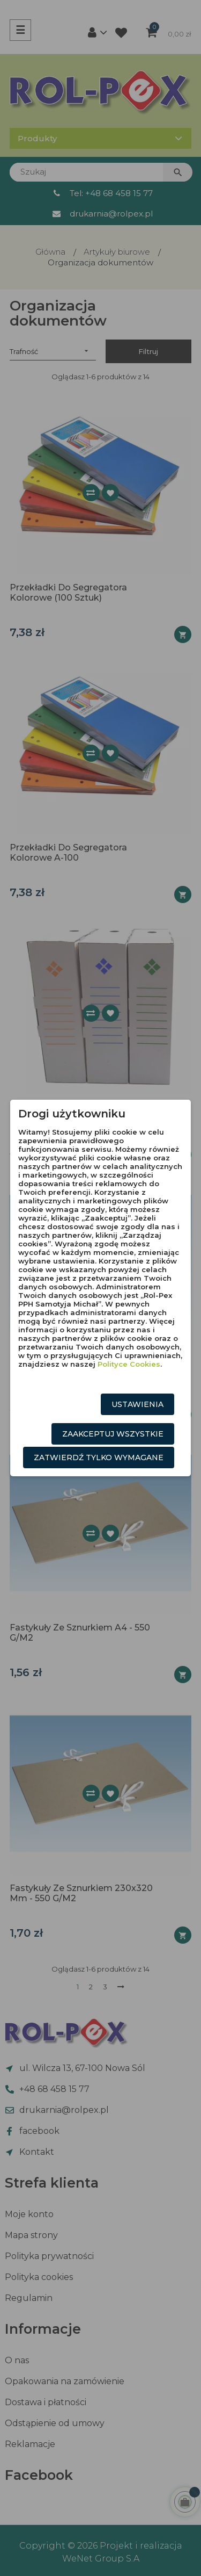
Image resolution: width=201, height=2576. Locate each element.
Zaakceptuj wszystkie (112, 1434)
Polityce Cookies (129, 1364)
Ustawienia (137, 1404)
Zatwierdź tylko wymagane (98, 1457)
